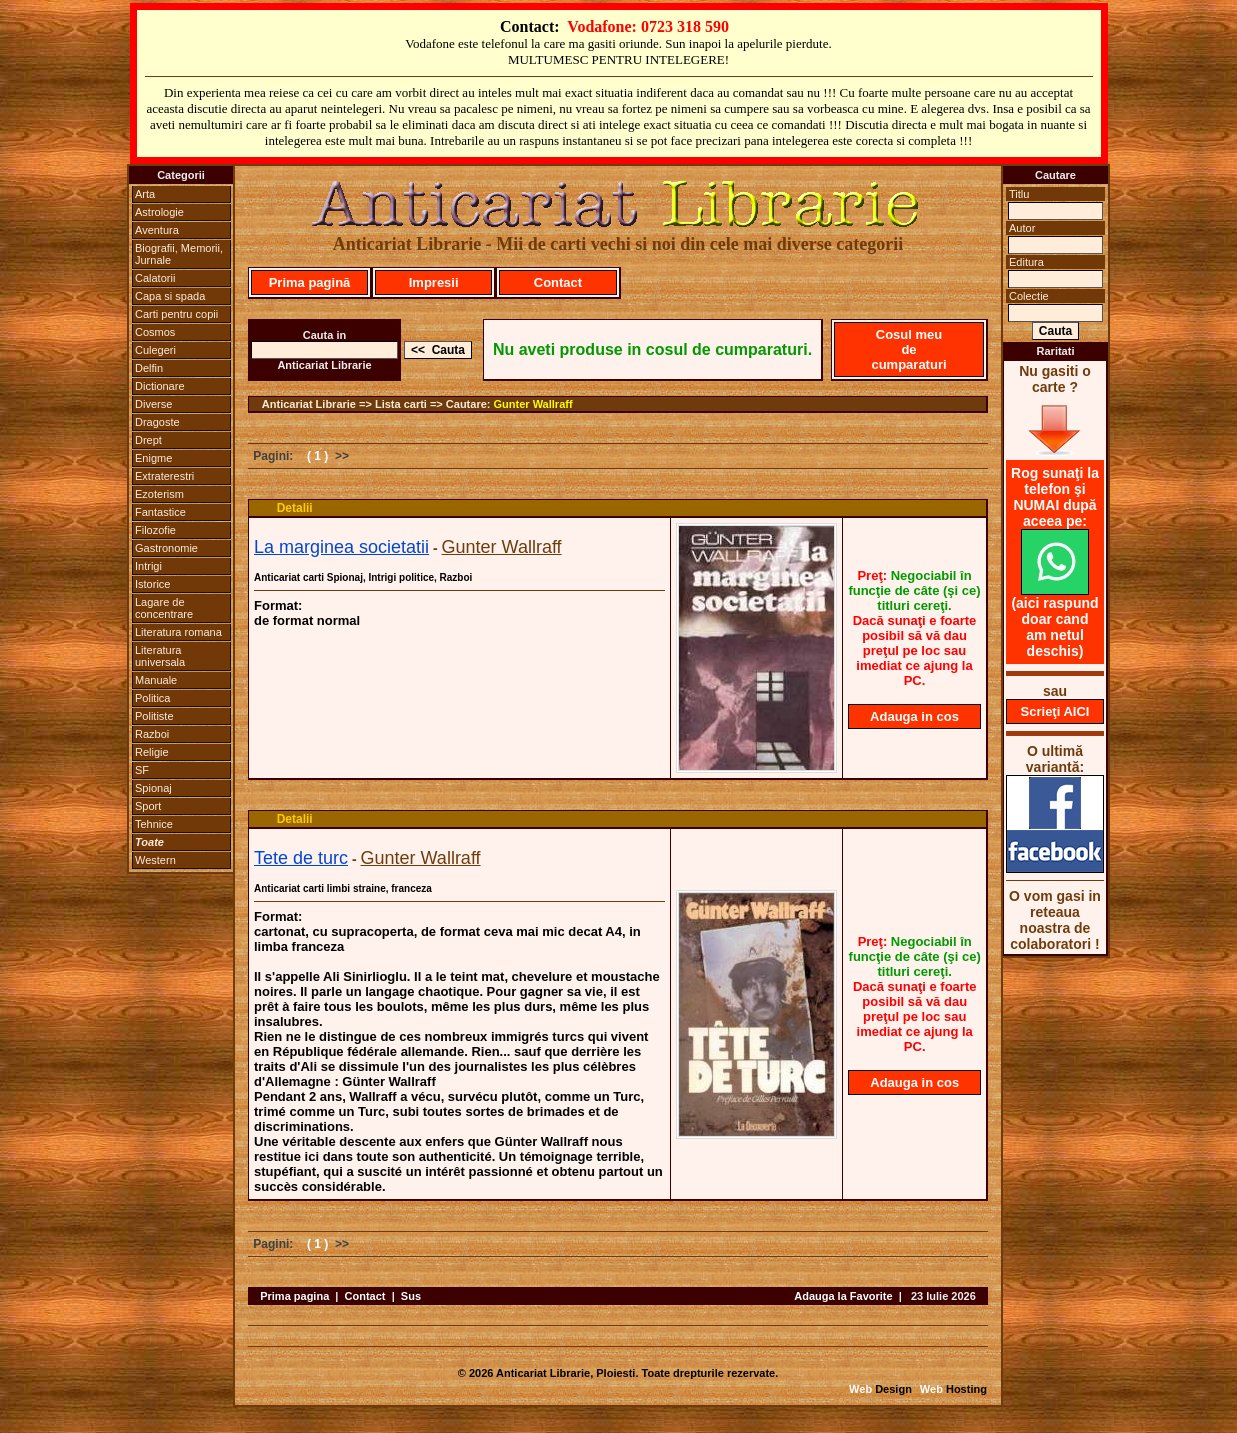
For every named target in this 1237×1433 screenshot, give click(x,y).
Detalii (295, 508)
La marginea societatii (341, 547)
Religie (152, 752)
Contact (558, 282)
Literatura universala (160, 656)
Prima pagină (310, 282)
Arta (145, 194)
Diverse (153, 404)
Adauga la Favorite (843, 1296)
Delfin (149, 368)
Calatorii (155, 278)
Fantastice (160, 512)
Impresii (434, 282)
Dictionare (160, 386)
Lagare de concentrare (164, 608)
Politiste (154, 716)
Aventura (157, 230)
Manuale (156, 680)
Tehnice (154, 824)
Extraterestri (164, 476)
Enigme (153, 458)
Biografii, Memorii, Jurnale (179, 254)
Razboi (152, 734)
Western (155, 860)
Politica (152, 698)
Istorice (152, 584)
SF (142, 770)
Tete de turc (301, 858)
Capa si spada (170, 296)
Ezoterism (159, 494)
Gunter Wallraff (533, 404)
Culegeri (155, 350)
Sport (148, 806)
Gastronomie (166, 548)
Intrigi (148, 566)
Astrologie (159, 212)
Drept (148, 440)
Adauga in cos (914, 716)
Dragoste (157, 422)
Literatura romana (178, 632)
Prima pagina (294, 1296)
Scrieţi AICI (1055, 711)
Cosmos (155, 332)
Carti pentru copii (176, 314)
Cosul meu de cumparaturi (908, 349)
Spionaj (153, 788)
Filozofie (155, 530)
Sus (411, 1296)
